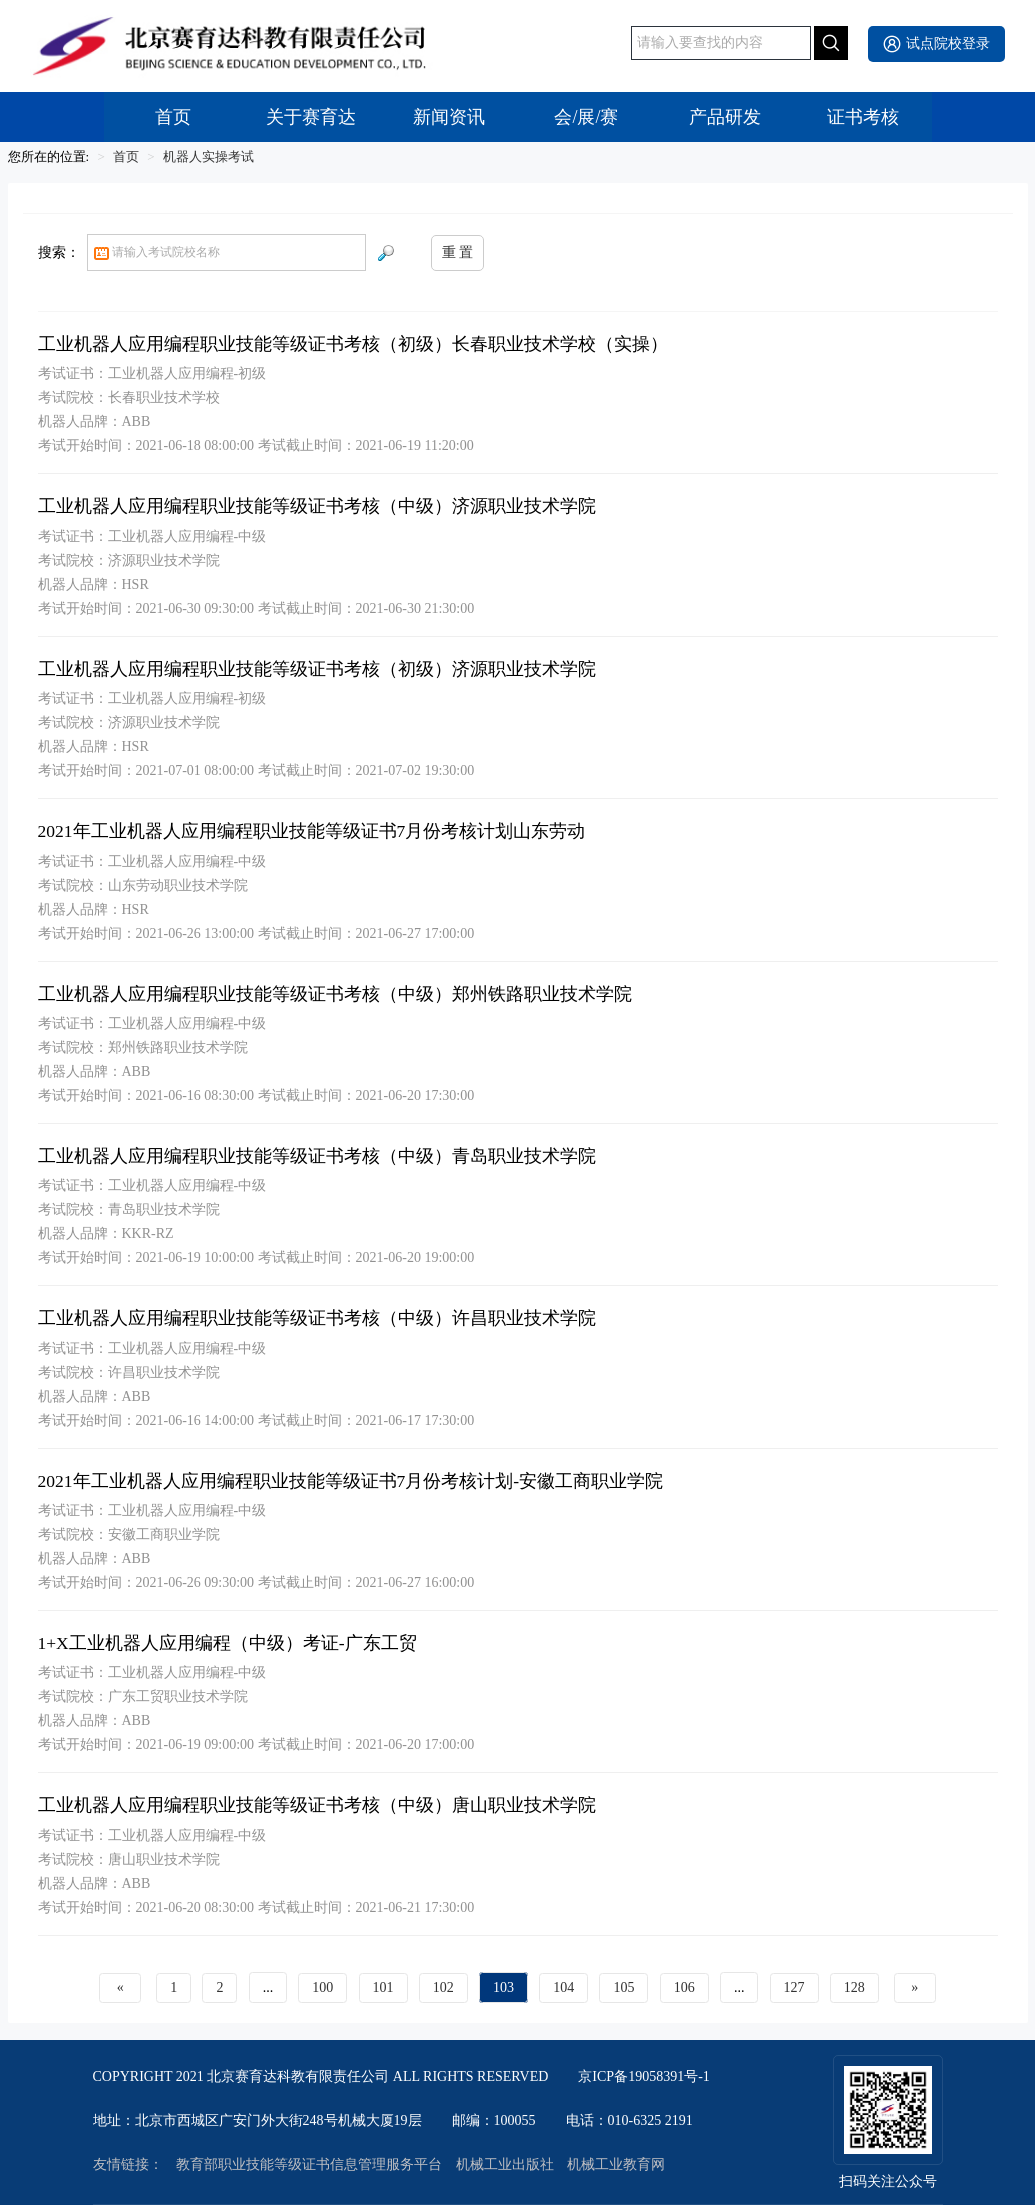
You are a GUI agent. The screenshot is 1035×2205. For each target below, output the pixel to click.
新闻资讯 (449, 117)
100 (322, 1987)
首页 (173, 117)
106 (684, 1987)
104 (563, 1987)
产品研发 (725, 117)
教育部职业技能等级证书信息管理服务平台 (309, 2165)
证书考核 (863, 117)
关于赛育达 (311, 117)
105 (623, 1987)
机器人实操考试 (208, 156)
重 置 (458, 252)
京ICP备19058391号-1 (643, 2077)
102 (443, 1987)
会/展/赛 (586, 117)
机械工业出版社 (505, 2165)
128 (854, 1987)
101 (383, 1987)
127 (794, 1987)
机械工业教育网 (616, 2165)
